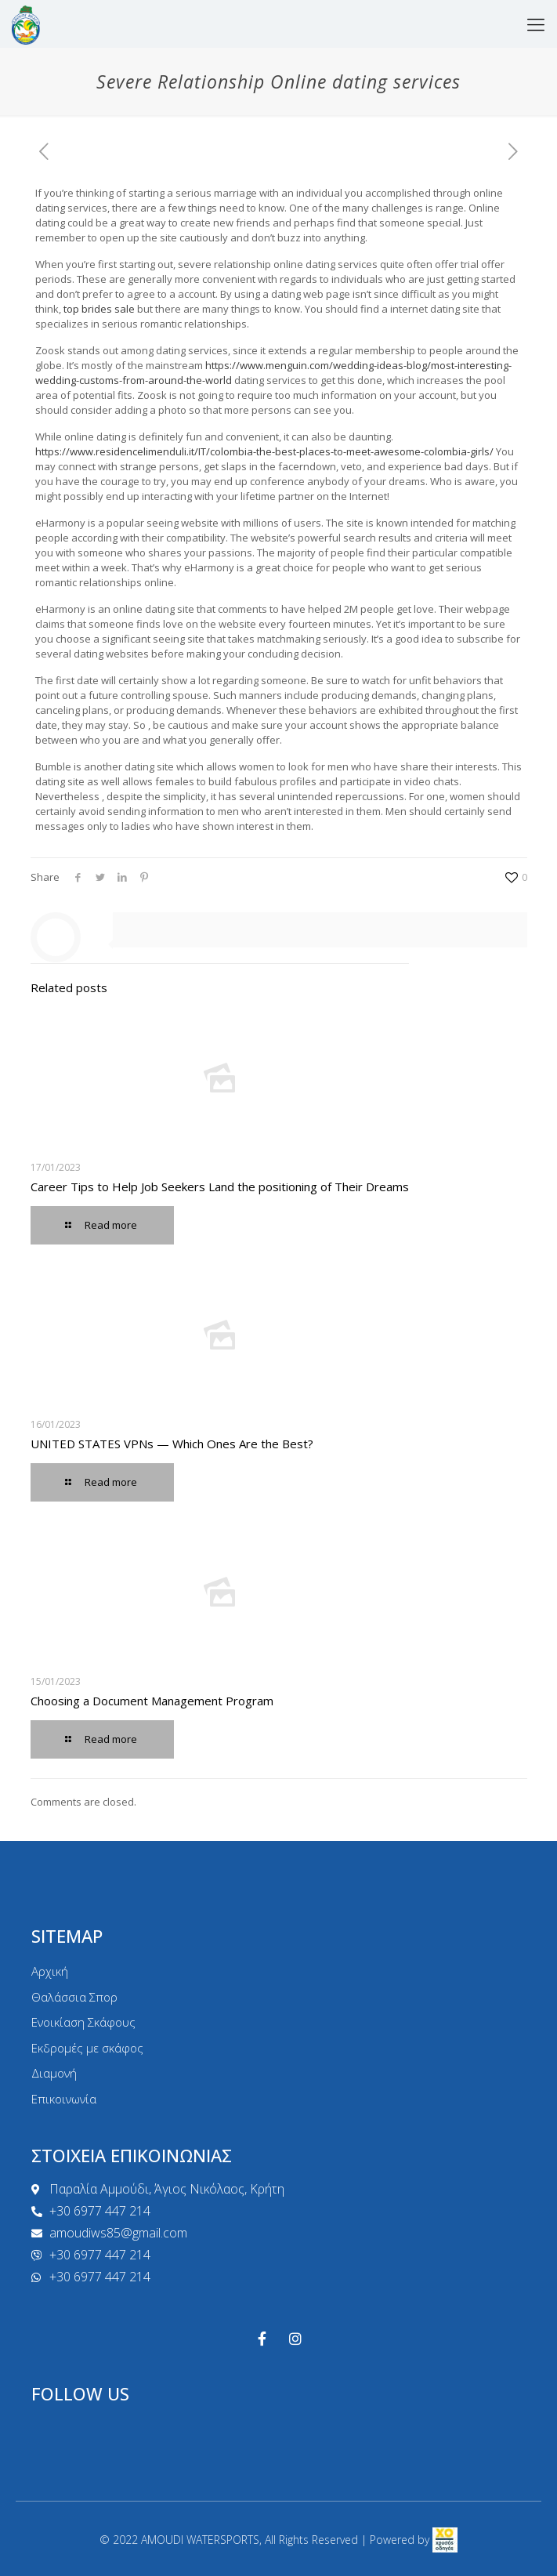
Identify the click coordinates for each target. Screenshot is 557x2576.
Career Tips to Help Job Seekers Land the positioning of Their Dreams (220, 1186)
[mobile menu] (536, 23)
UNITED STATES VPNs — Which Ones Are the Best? (172, 1443)
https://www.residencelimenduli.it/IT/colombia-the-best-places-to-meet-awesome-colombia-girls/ (264, 451)
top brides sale (99, 309)
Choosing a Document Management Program (152, 1700)
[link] (445, 2539)
